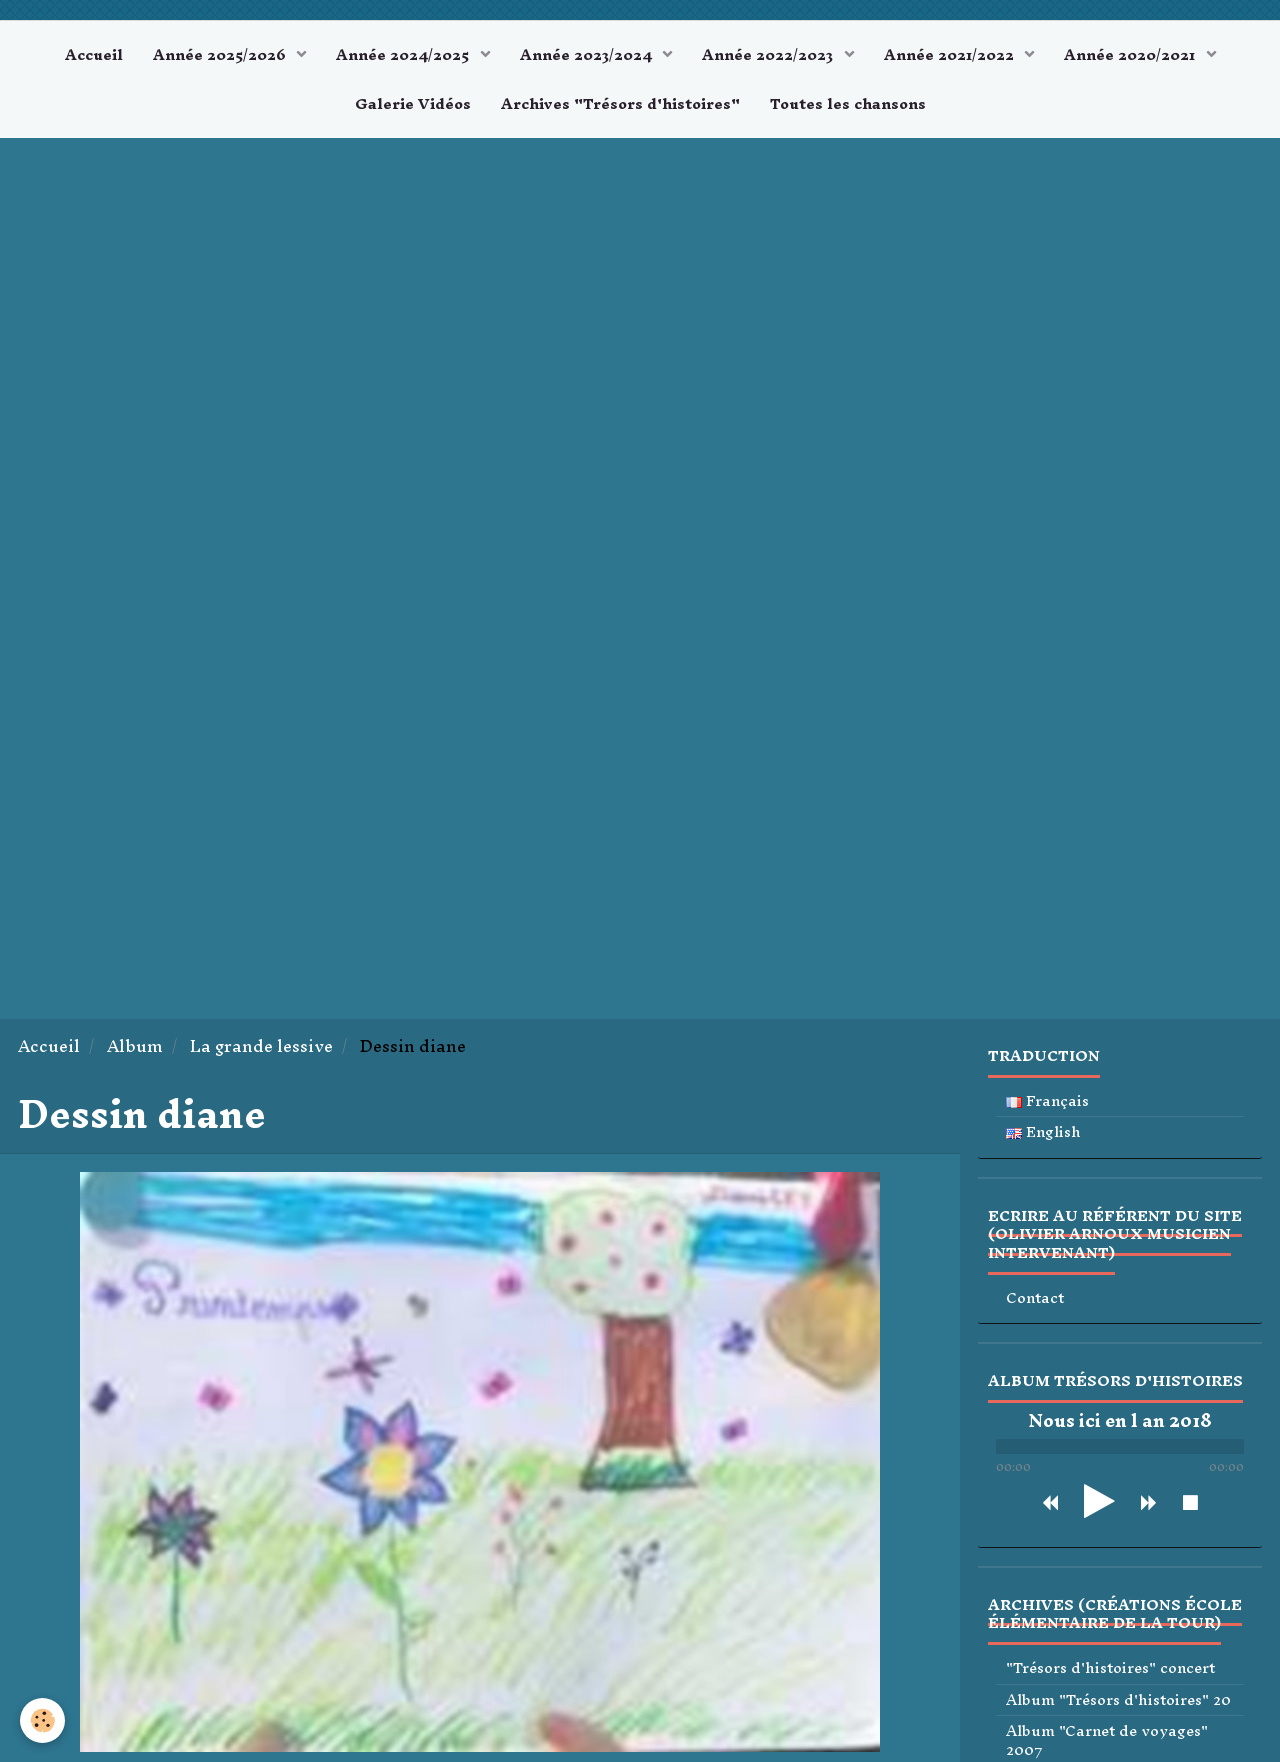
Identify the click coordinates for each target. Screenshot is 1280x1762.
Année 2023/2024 (588, 54)
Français (1047, 1101)
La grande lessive (261, 1046)
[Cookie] (42, 1720)
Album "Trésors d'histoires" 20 (1118, 1700)
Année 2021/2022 (951, 54)
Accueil (94, 54)
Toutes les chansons (848, 103)
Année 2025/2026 (221, 54)
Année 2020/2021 (1131, 54)
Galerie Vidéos (413, 103)
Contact (1035, 1298)
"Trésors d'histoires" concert (1110, 1668)
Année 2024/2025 (404, 54)
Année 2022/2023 (769, 54)
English (1043, 1132)
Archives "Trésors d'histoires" (620, 103)
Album (135, 1046)
